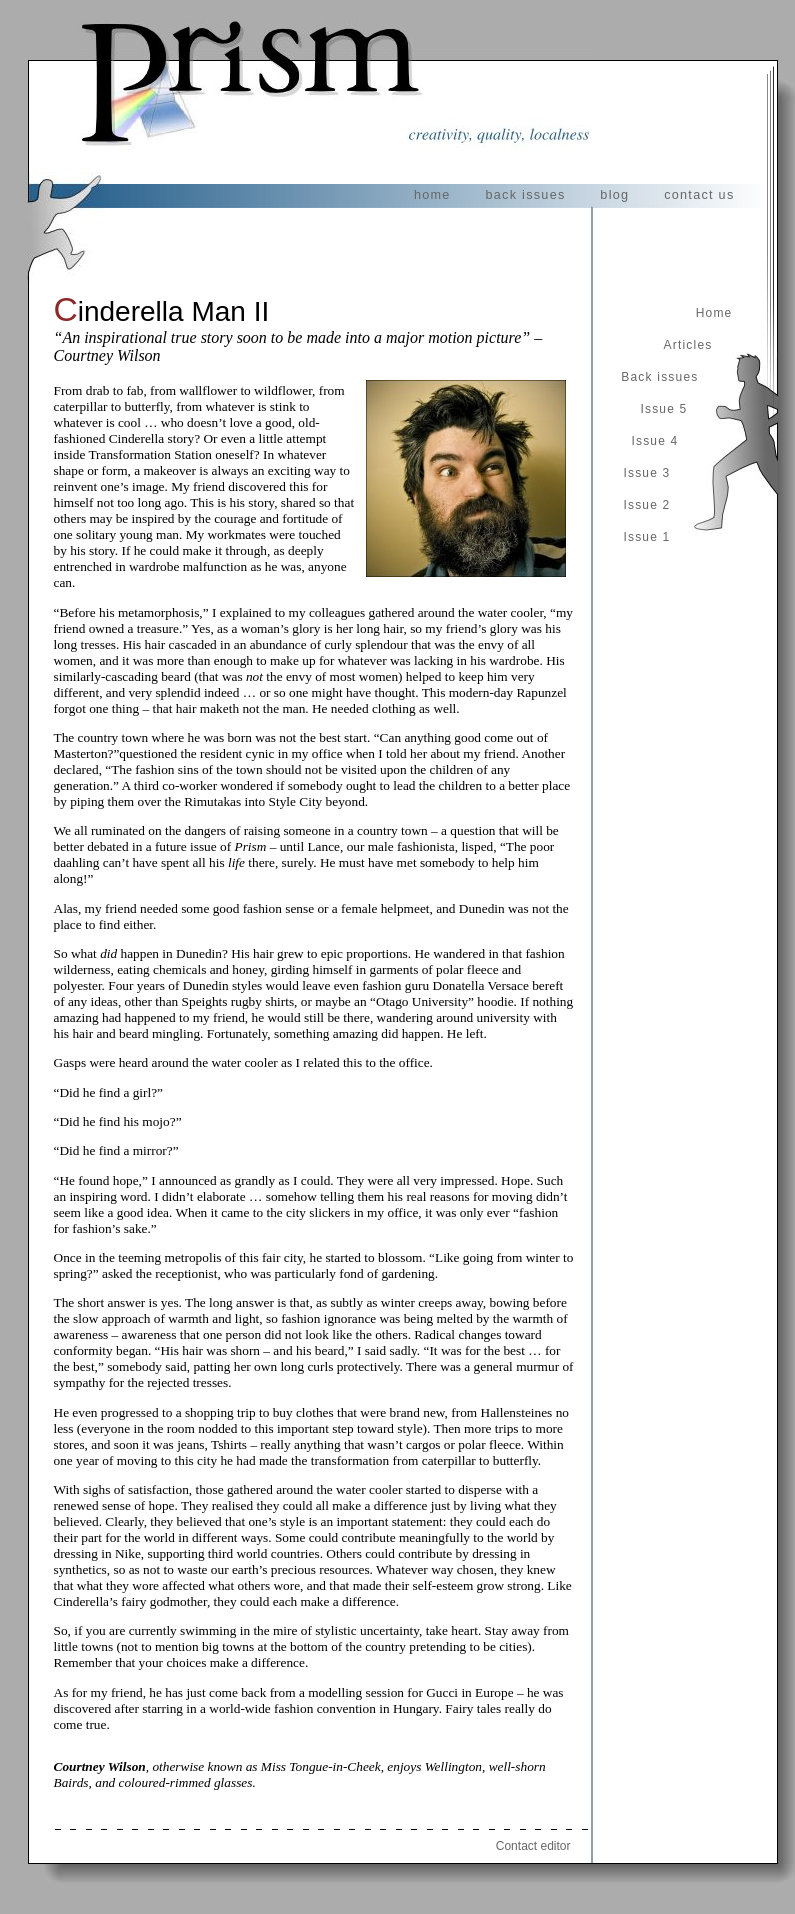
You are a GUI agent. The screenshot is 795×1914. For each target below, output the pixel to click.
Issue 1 (646, 537)
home (432, 195)
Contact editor (533, 1846)
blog (614, 195)
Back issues (659, 377)
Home (714, 313)
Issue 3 (646, 473)
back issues (525, 195)
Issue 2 (646, 505)
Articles (688, 345)
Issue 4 (654, 441)
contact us (699, 195)
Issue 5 (663, 409)
